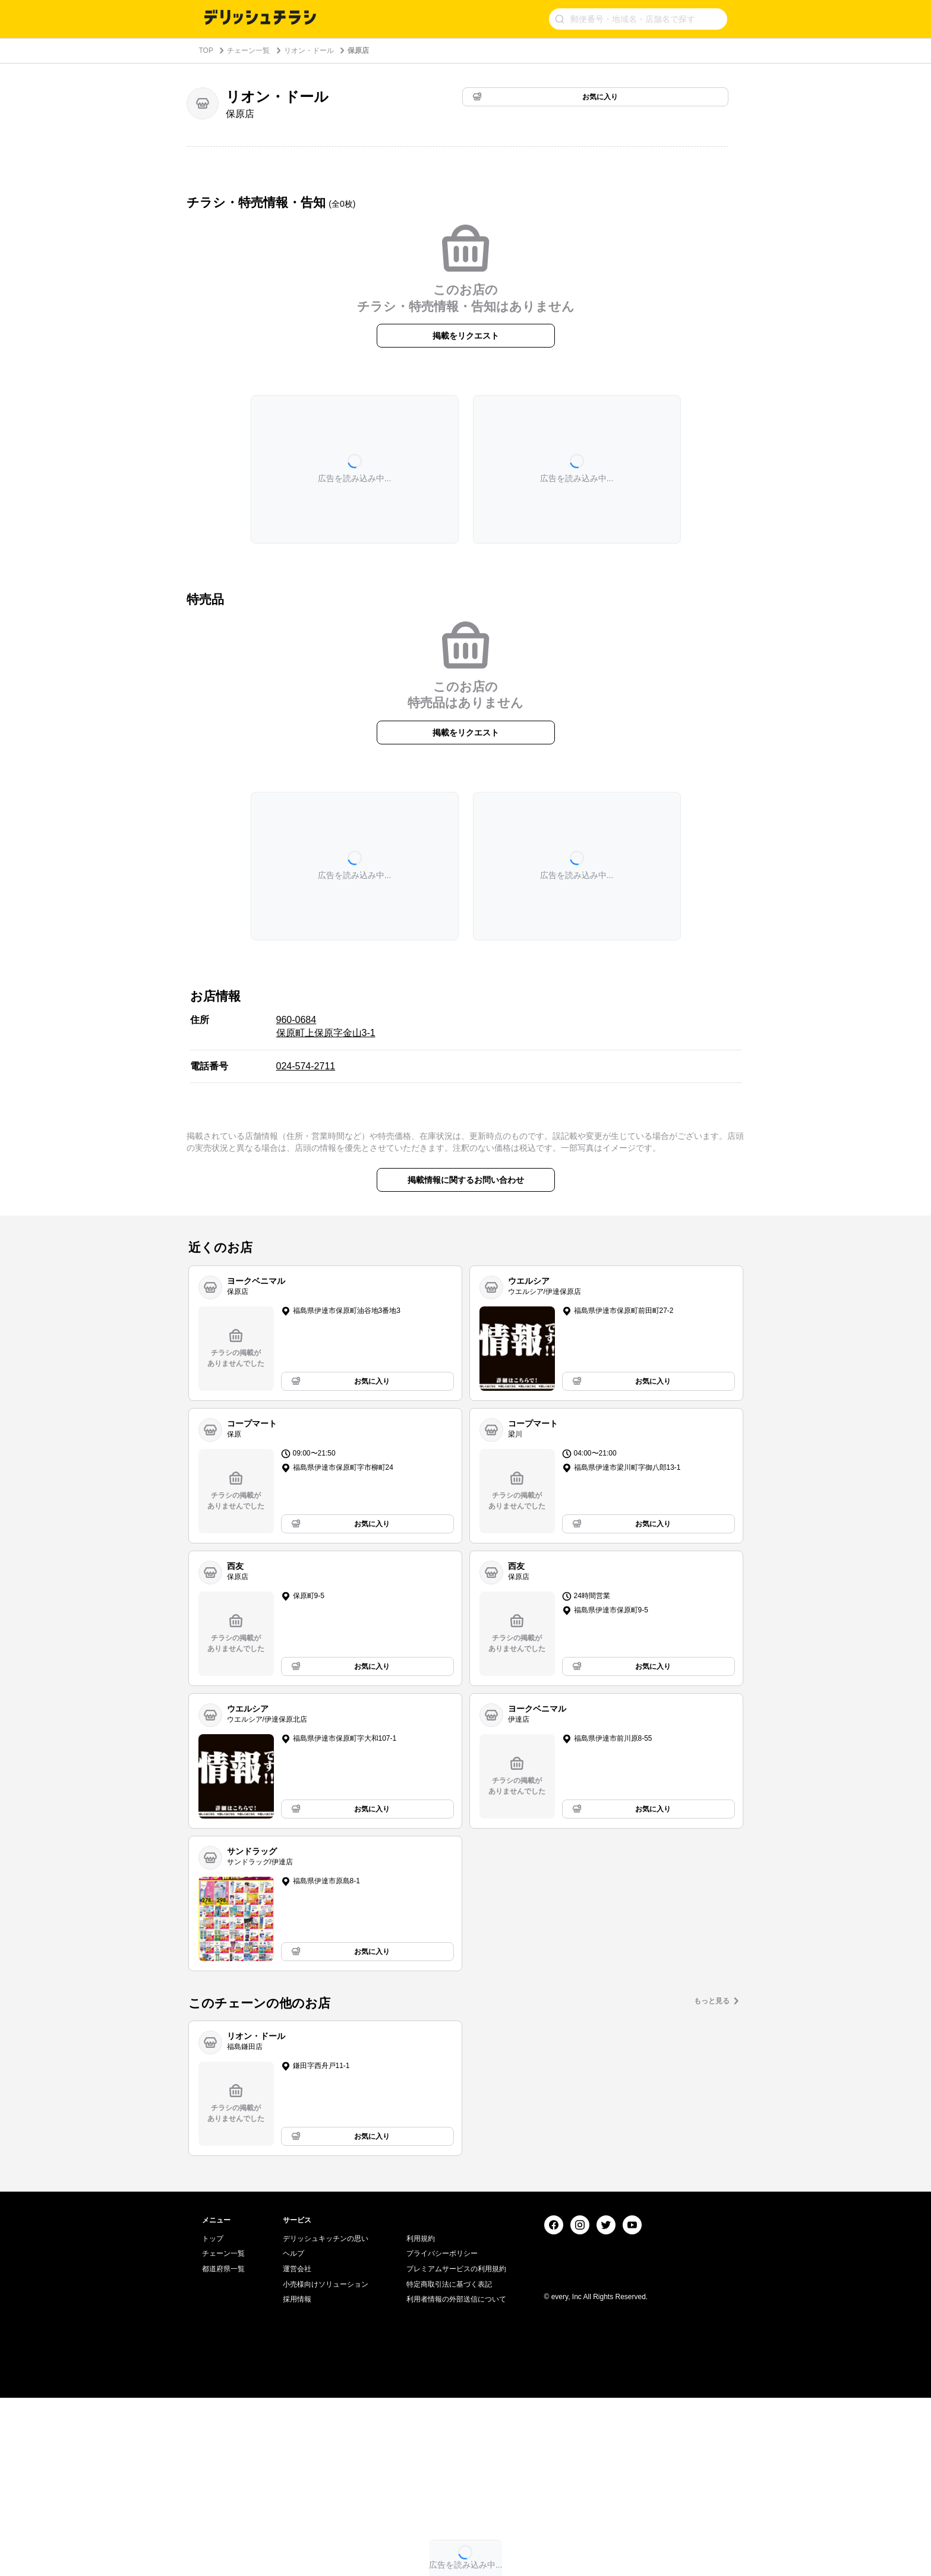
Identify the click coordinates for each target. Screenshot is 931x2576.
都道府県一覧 (223, 2447)
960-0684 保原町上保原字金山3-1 (325, 1026)
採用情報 (297, 2477)
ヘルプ (293, 2431)
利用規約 (420, 2417)
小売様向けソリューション (325, 2462)
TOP (206, 50)
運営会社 (297, 2447)
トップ (212, 2417)
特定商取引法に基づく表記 (449, 2462)
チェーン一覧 (248, 50)
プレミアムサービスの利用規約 (456, 2447)
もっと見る (712, 2001)
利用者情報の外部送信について (456, 2477)
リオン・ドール (309, 50)
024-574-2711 (306, 1066)
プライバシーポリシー (442, 2431)
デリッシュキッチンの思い (325, 2417)
